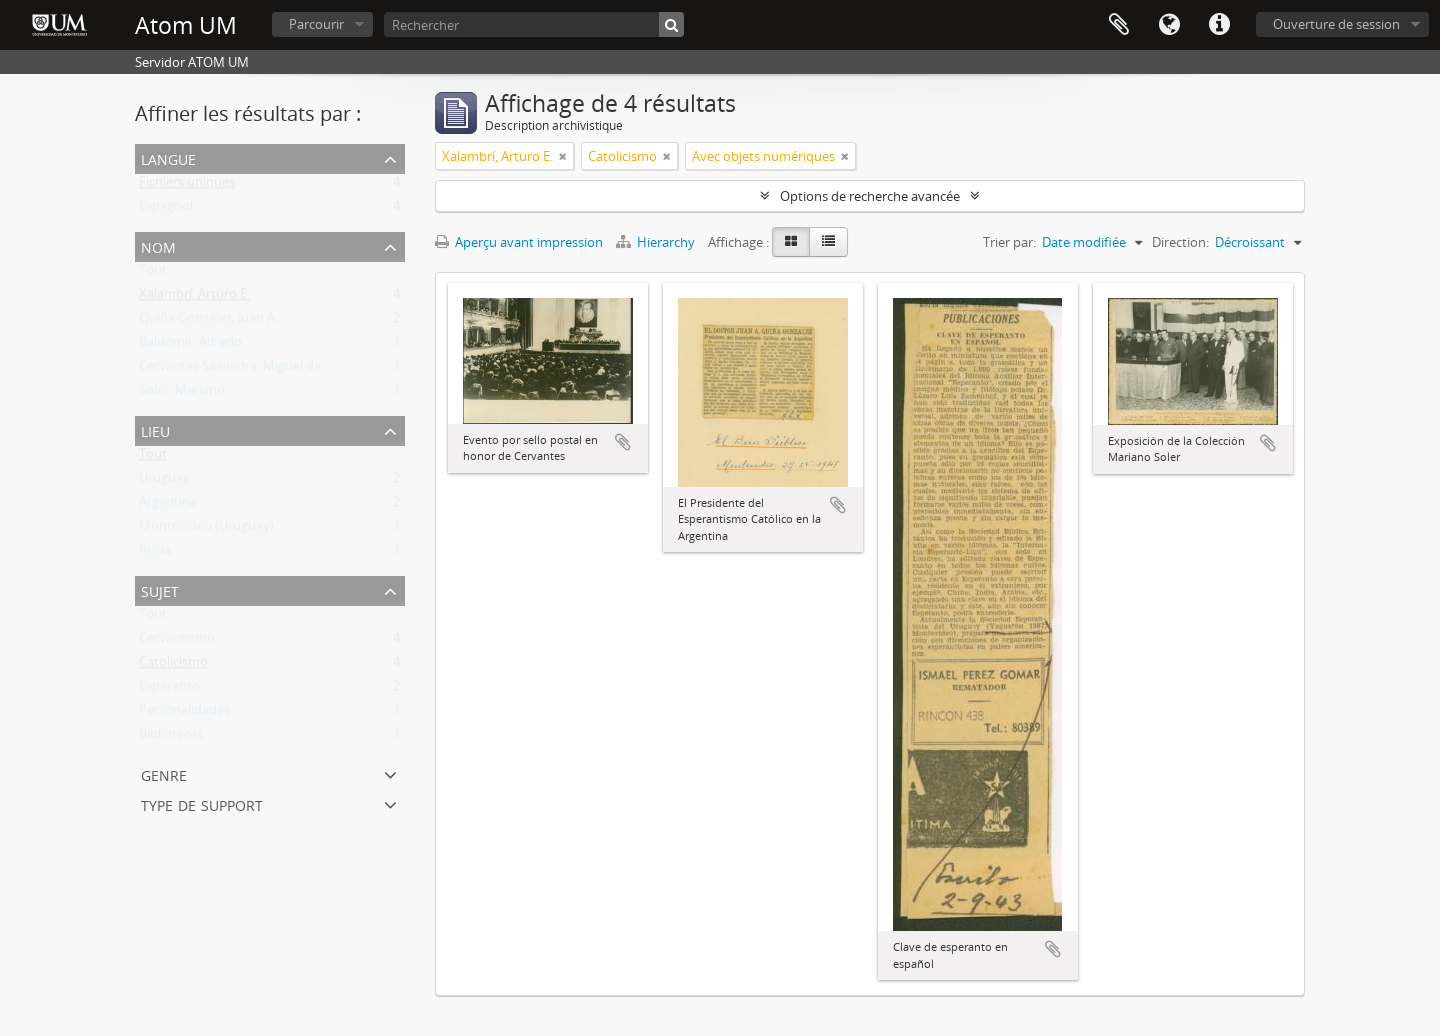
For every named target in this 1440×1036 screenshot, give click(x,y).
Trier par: (1009, 242)
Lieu (155, 429)
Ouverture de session (1336, 24)
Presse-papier (1119, 25)
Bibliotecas (171, 738)
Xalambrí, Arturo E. (194, 298)
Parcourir (316, 24)
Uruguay (164, 482)
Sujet (160, 589)
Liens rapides (1219, 25)
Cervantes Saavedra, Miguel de (230, 370)
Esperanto (169, 690)
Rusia (155, 554)
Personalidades (184, 714)
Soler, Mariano (182, 394)
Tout (153, 274)
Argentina (168, 506)
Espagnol (166, 210)
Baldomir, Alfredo (190, 346)
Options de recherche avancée (870, 196)
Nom (158, 245)
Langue (1169, 25)
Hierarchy (657, 242)
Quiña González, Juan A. (208, 322)
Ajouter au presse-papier (623, 442)
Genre (164, 773)
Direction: (1180, 242)
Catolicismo (173, 666)
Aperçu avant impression (519, 242)
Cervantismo (177, 642)
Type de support (202, 803)
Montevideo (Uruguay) (206, 530)
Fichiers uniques (187, 186)
